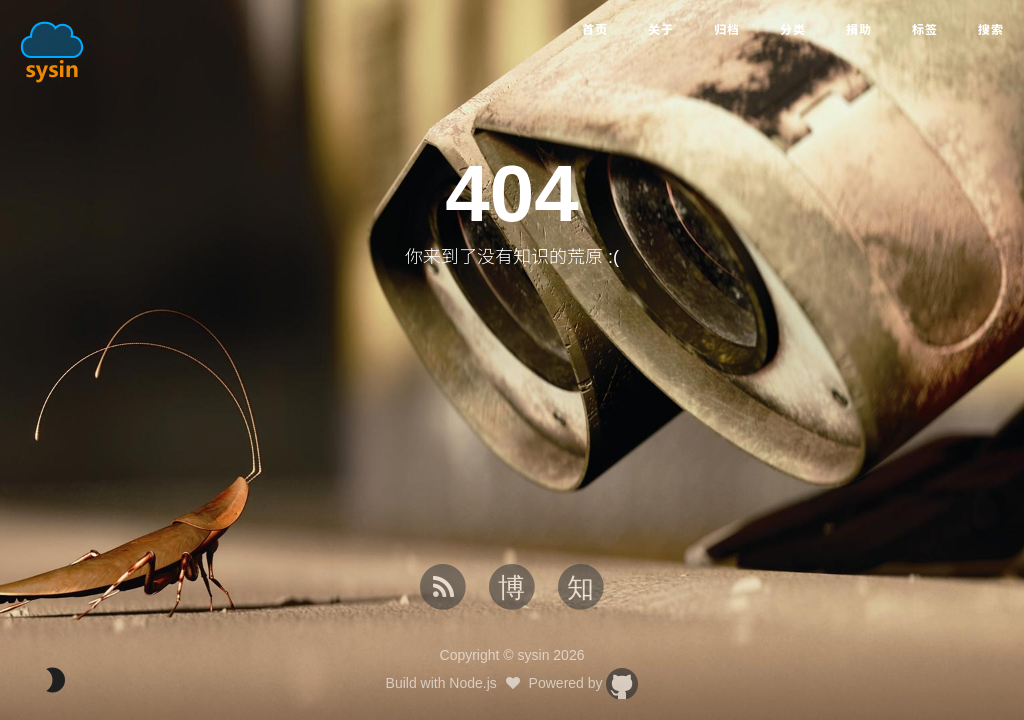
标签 (925, 30)
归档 (727, 30)
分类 (793, 30)
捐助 (859, 30)
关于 (661, 30)
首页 (595, 30)
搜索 (991, 30)
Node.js (472, 683)
